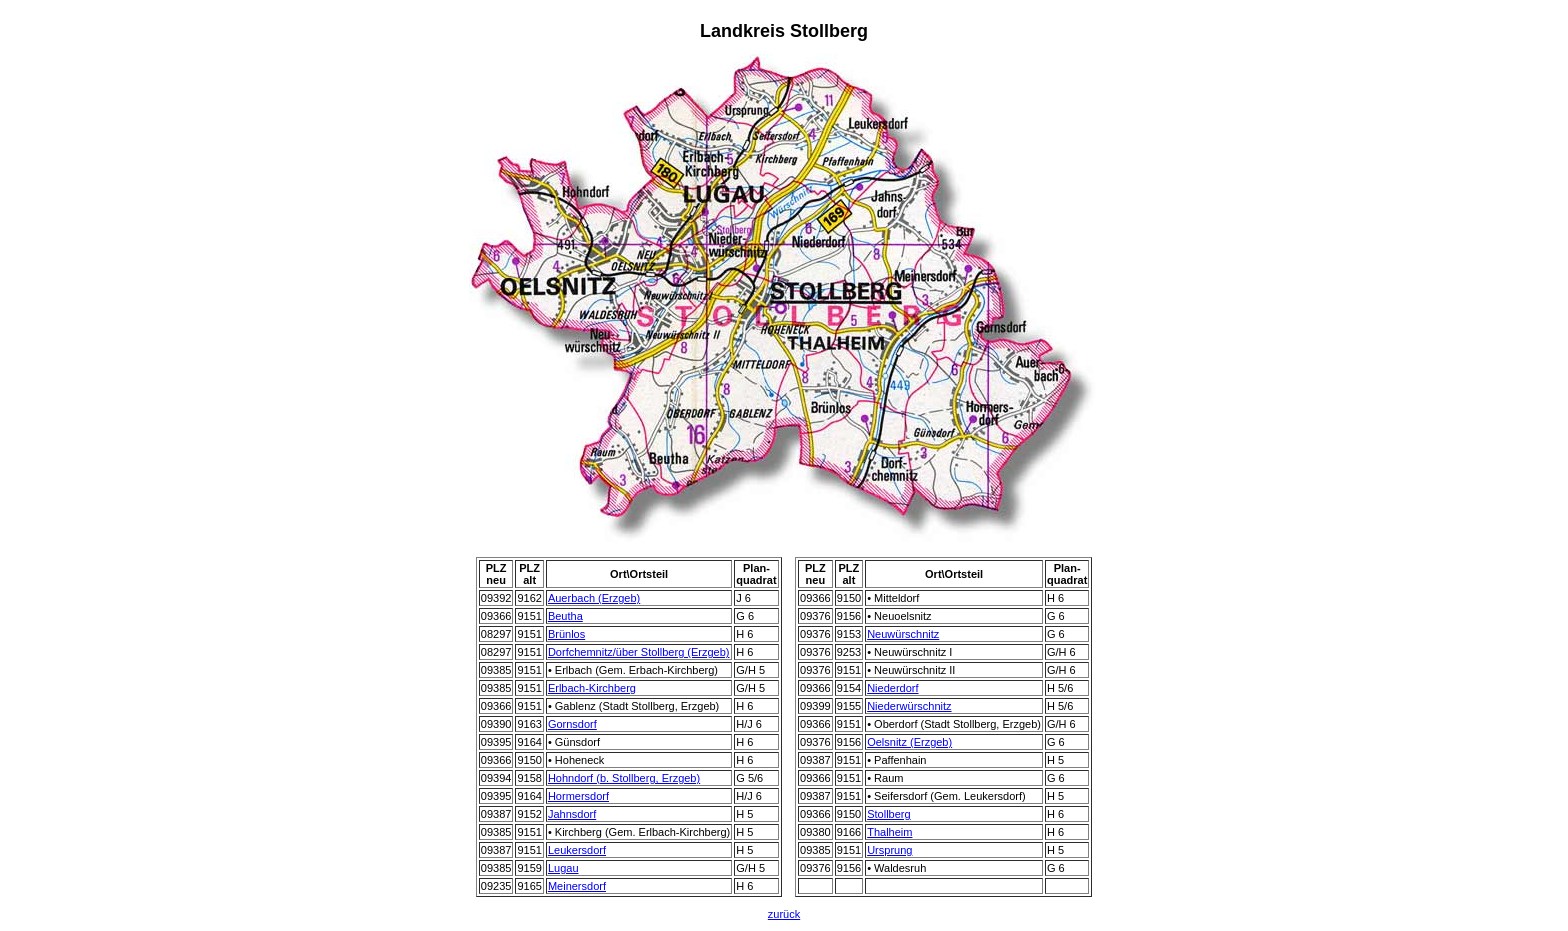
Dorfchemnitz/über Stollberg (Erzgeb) (639, 652)
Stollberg (888, 814)
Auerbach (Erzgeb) (594, 598)
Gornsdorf (572, 724)
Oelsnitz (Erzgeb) (909, 742)
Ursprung (889, 850)
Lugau (563, 868)
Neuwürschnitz (903, 634)
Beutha (565, 616)
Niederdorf (892, 688)
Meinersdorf (577, 886)
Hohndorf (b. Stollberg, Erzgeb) (624, 778)
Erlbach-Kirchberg (592, 688)
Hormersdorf (578, 796)
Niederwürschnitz (909, 706)
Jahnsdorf (572, 814)
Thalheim (889, 832)
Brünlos (566, 634)
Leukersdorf (577, 850)
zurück (784, 914)
